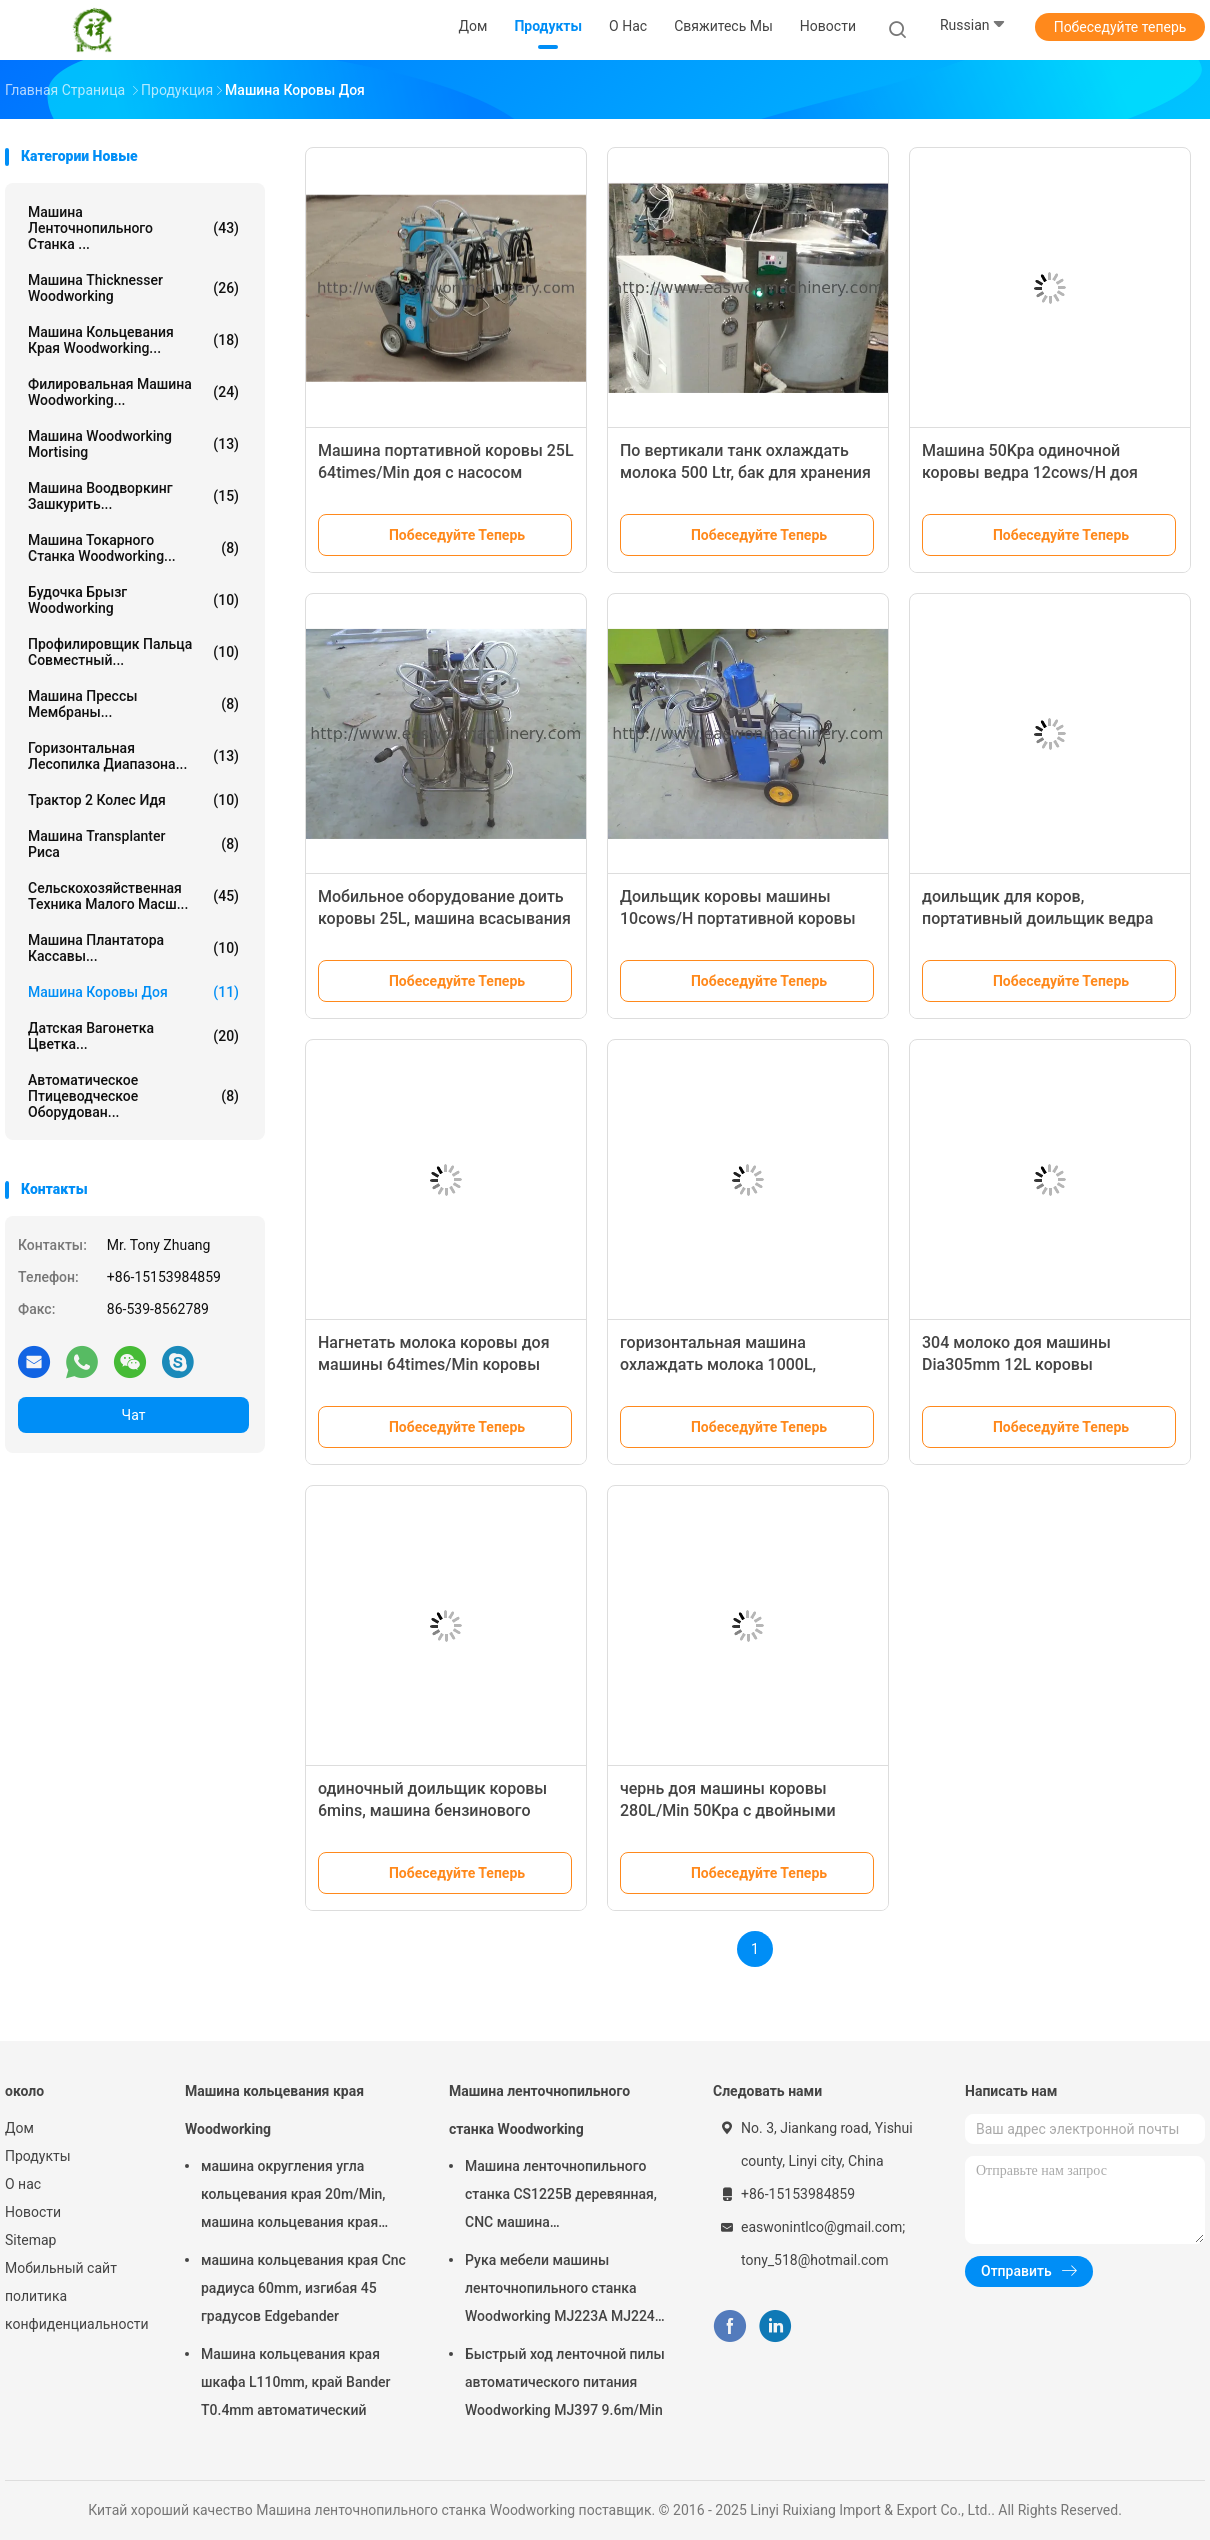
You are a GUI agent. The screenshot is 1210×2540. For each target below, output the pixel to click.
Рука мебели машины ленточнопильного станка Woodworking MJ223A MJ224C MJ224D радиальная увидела (564, 2291)
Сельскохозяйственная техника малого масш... (133, 896)
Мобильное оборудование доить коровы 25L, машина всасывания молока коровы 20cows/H (444, 918)
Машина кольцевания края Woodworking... (133, 340)
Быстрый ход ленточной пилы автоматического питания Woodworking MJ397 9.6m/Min (565, 2382)
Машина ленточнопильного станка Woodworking (539, 2110)
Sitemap (30, 2240)
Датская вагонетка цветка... (133, 1036)
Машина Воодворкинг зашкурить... (133, 496)
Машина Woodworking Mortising (133, 444)
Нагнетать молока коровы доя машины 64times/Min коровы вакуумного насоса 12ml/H (434, 1364)
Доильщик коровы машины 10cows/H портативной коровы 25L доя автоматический (738, 918)
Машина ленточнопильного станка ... (133, 228)
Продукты (38, 2156)
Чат (134, 1415)
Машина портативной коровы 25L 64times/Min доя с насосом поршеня (446, 472)
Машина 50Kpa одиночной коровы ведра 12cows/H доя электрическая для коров (1030, 472)
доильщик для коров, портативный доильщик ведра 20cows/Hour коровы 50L (1037, 918)
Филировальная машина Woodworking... (133, 392)
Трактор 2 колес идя (133, 800)
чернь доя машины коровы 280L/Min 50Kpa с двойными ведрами (728, 1810)
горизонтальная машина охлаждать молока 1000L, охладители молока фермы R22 (739, 1364)
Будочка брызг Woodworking (133, 600)
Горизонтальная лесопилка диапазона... (133, 756)
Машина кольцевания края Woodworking (274, 2110)
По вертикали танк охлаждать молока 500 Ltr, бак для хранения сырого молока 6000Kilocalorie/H (745, 472)
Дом (19, 2128)
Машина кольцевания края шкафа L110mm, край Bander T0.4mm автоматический (296, 2382)
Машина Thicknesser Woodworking (133, 288)
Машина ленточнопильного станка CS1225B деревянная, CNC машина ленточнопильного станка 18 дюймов (561, 2197)
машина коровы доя (133, 992)
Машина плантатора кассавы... (133, 948)
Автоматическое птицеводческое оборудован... (133, 1096)
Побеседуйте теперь (1120, 27)
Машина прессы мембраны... (133, 704)
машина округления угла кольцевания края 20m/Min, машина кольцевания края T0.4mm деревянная (293, 2197)
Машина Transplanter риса (133, 844)
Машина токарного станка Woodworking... (133, 548)
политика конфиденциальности (75, 2310)
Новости (33, 2212)
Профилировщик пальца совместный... (133, 652)
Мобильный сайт (61, 2268)
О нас (23, 2184)
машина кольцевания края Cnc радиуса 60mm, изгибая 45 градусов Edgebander (303, 2288)
